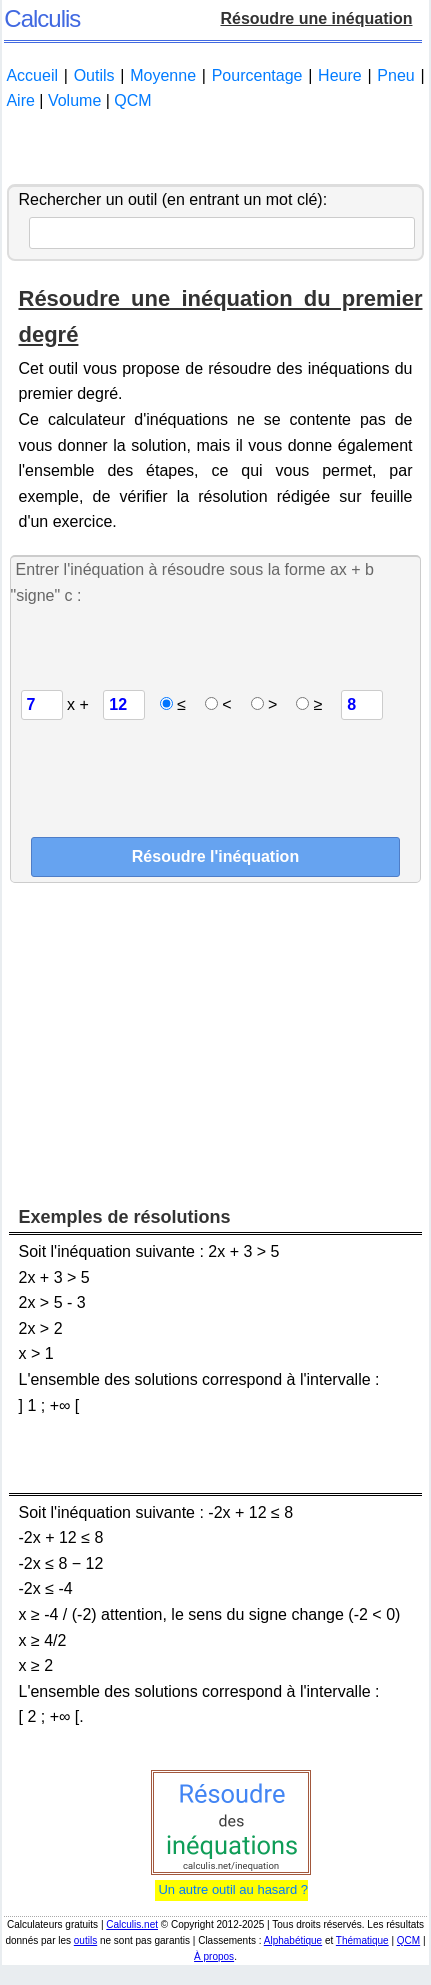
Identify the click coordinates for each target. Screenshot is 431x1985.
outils (85, 1940)
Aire (20, 100)
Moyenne (163, 75)
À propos (214, 1956)
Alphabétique (293, 1940)
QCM (132, 100)
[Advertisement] (215, 149)
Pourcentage (257, 75)
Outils (94, 75)
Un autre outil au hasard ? (231, 1889)
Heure (340, 75)
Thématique (362, 1940)
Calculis (42, 18)
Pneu (395, 75)
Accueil (32, 75)
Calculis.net (132, 1924)
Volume (74, 100)
